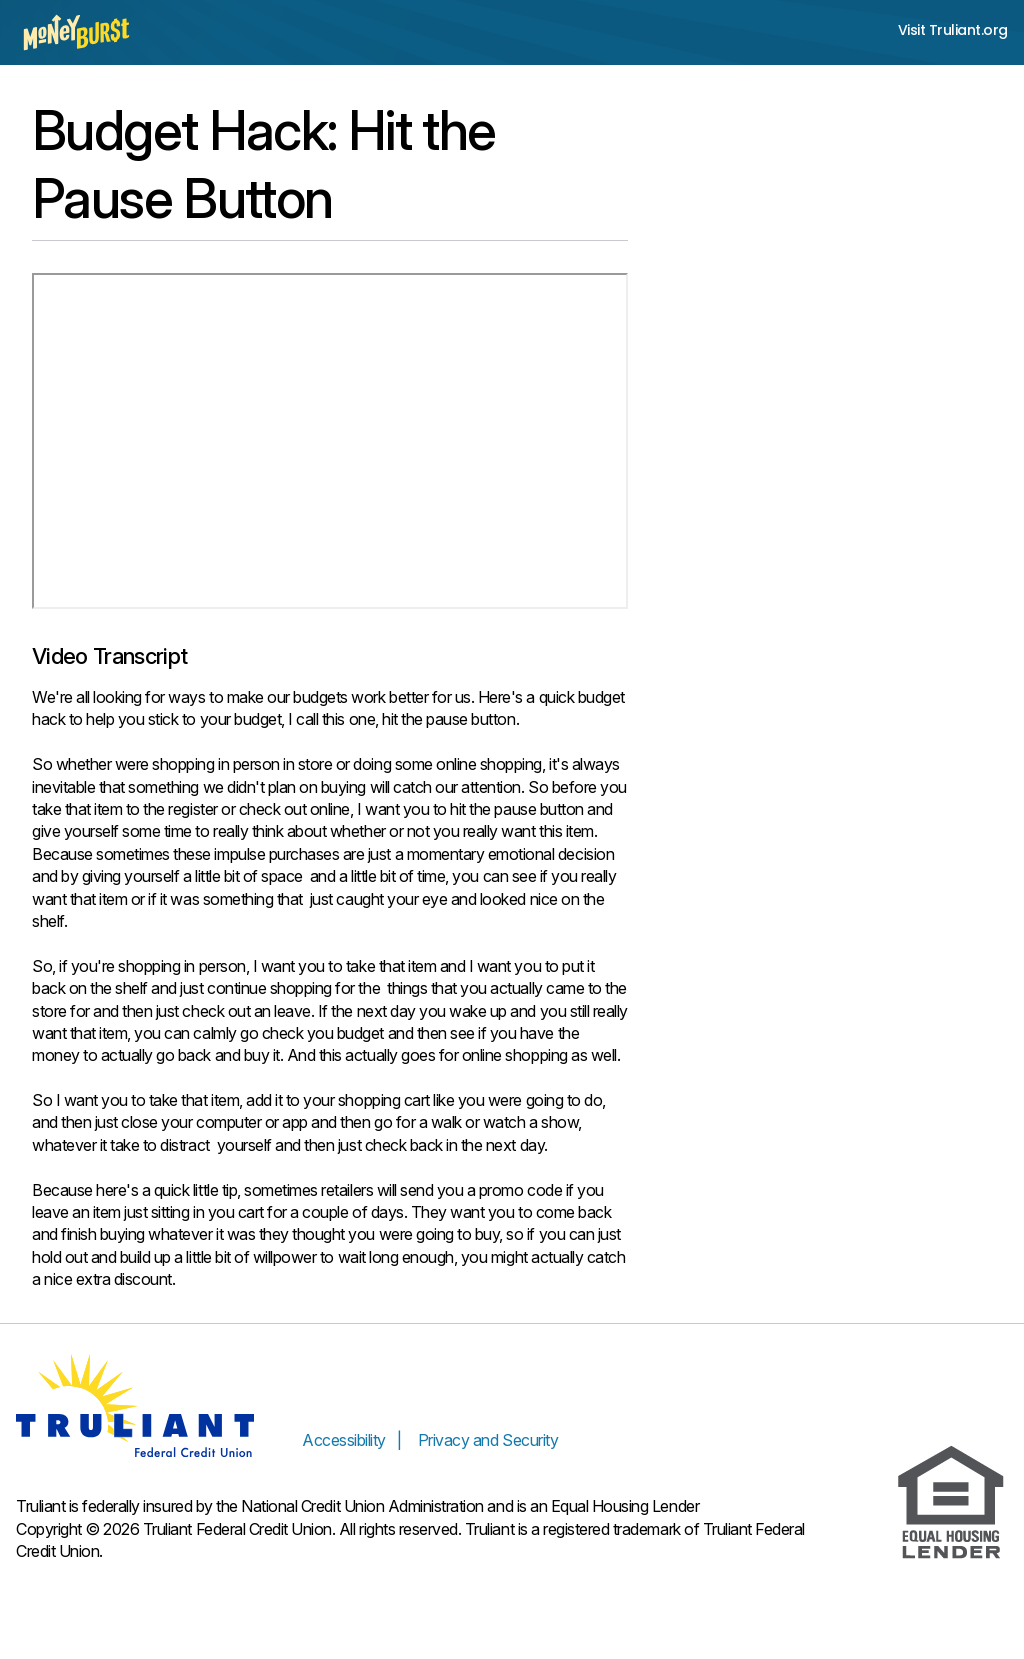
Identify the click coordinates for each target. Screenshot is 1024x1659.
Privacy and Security (488, 1440)
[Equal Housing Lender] (951, 1503)
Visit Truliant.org (953, 30)
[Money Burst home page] (76, 32)
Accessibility (344, 1440)
